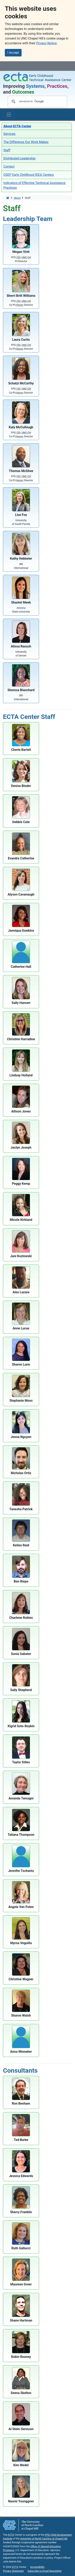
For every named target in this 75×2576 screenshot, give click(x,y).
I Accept (13, 52)
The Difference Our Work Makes (25, 142)
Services (9, 134)
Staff (6, 150)
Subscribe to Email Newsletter (45, 2570)
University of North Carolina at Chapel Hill (43, 2538)
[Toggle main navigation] (8, 115)
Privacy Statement (13, 2570)
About (17, 197)
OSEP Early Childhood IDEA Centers (28, 175)
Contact (9, 166)
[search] (37, 101)
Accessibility (37, 2566)
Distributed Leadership (19, 158)
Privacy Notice (46, 43)
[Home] (8, 197)
